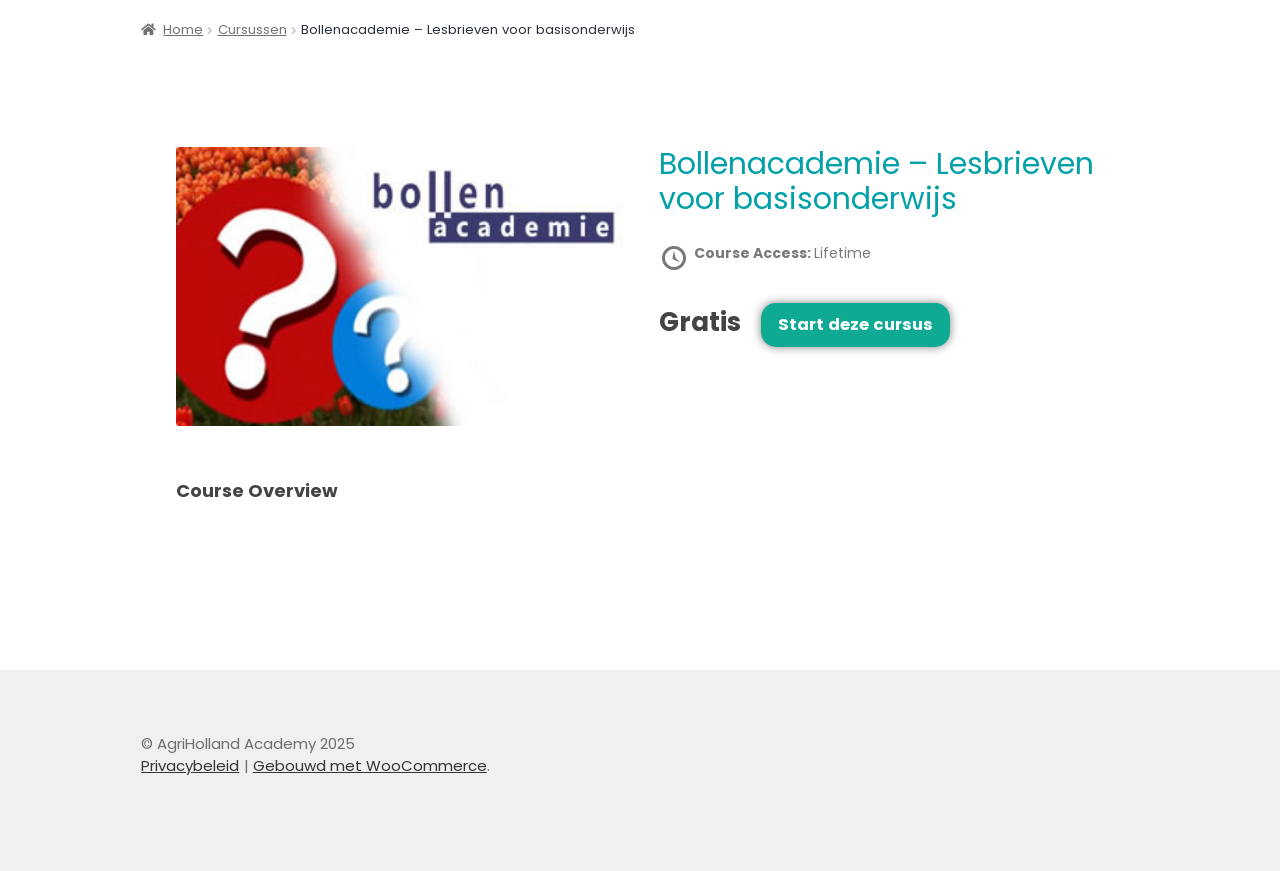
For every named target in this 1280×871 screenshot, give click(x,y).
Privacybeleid (190, 765)
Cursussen (252, 29)
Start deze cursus (855, 324)
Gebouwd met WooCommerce (370, 765)
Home (183, 29)
